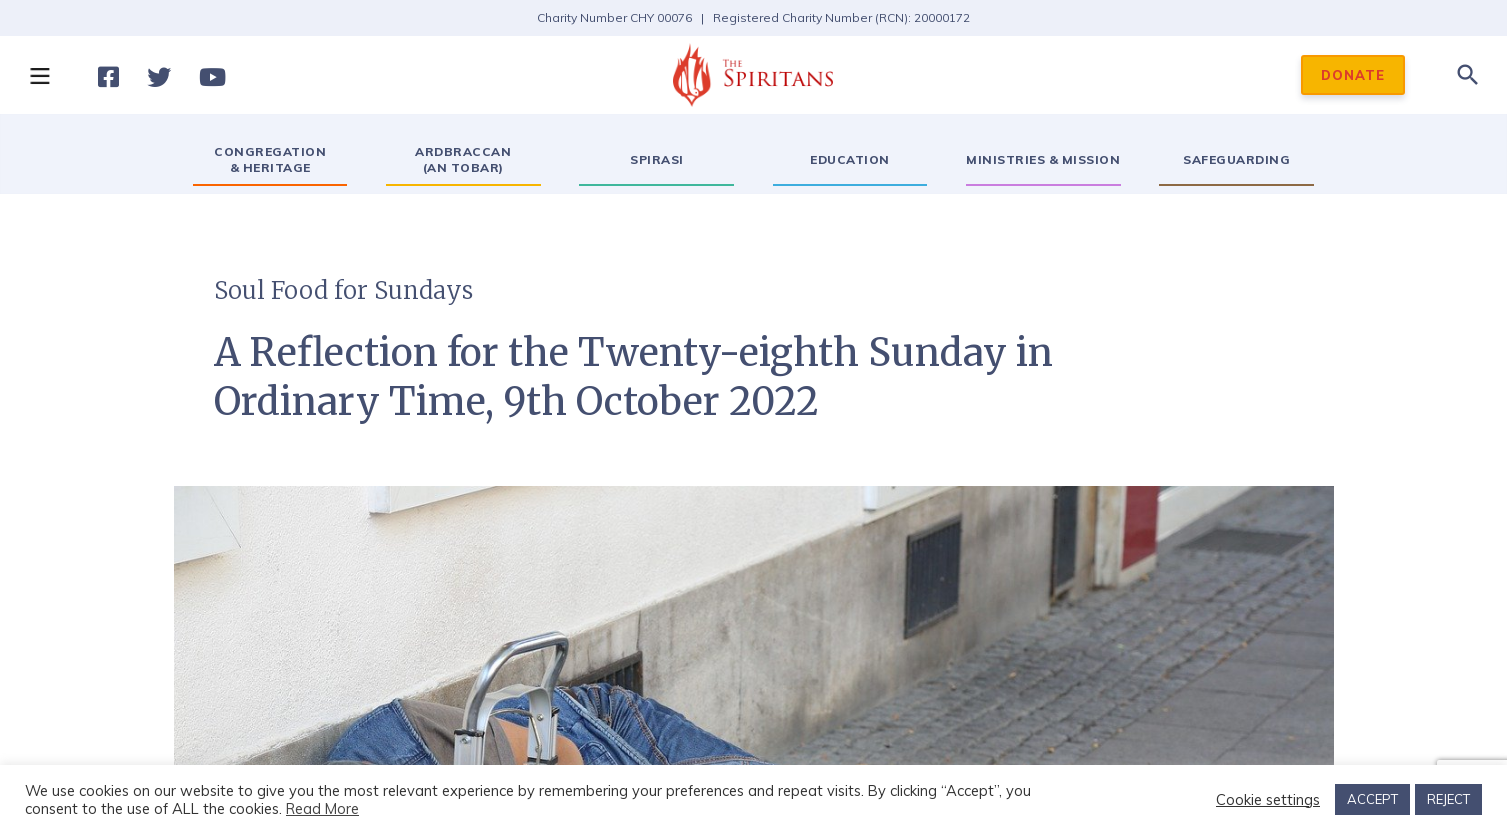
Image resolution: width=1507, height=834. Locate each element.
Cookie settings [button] (1268, 800)
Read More (322, 808)
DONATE (1353, 75)
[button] (39, 75)
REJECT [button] (1448, 799)
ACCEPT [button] (1372, 799)
